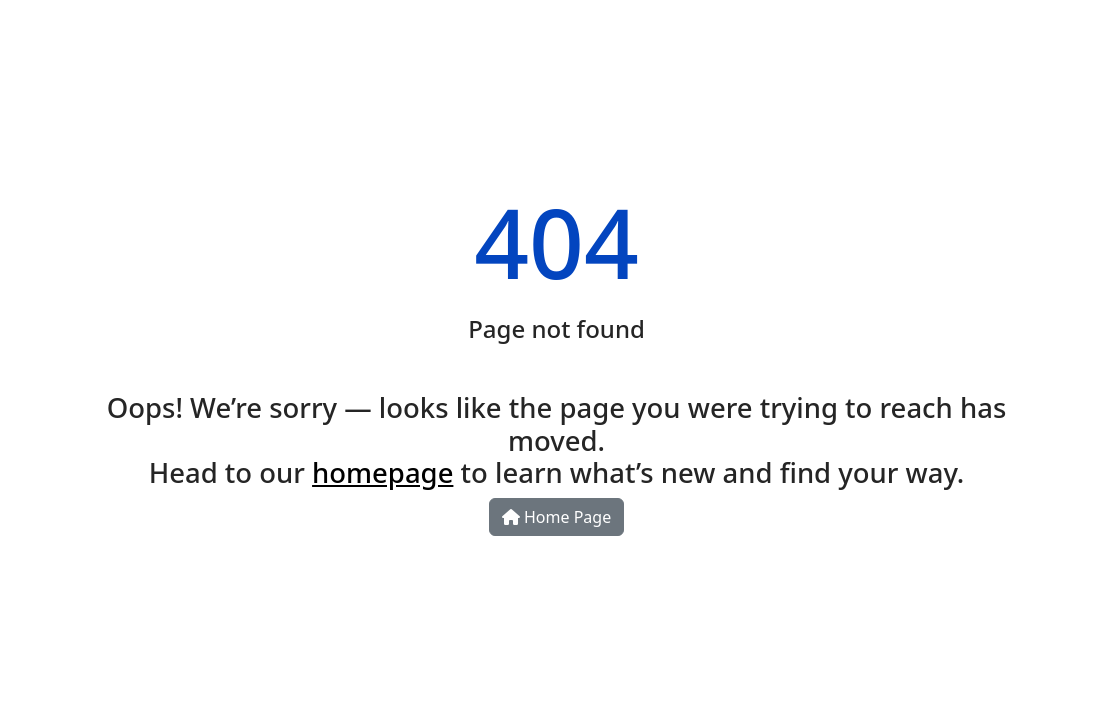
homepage (382, 472)
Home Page (556, 517)
